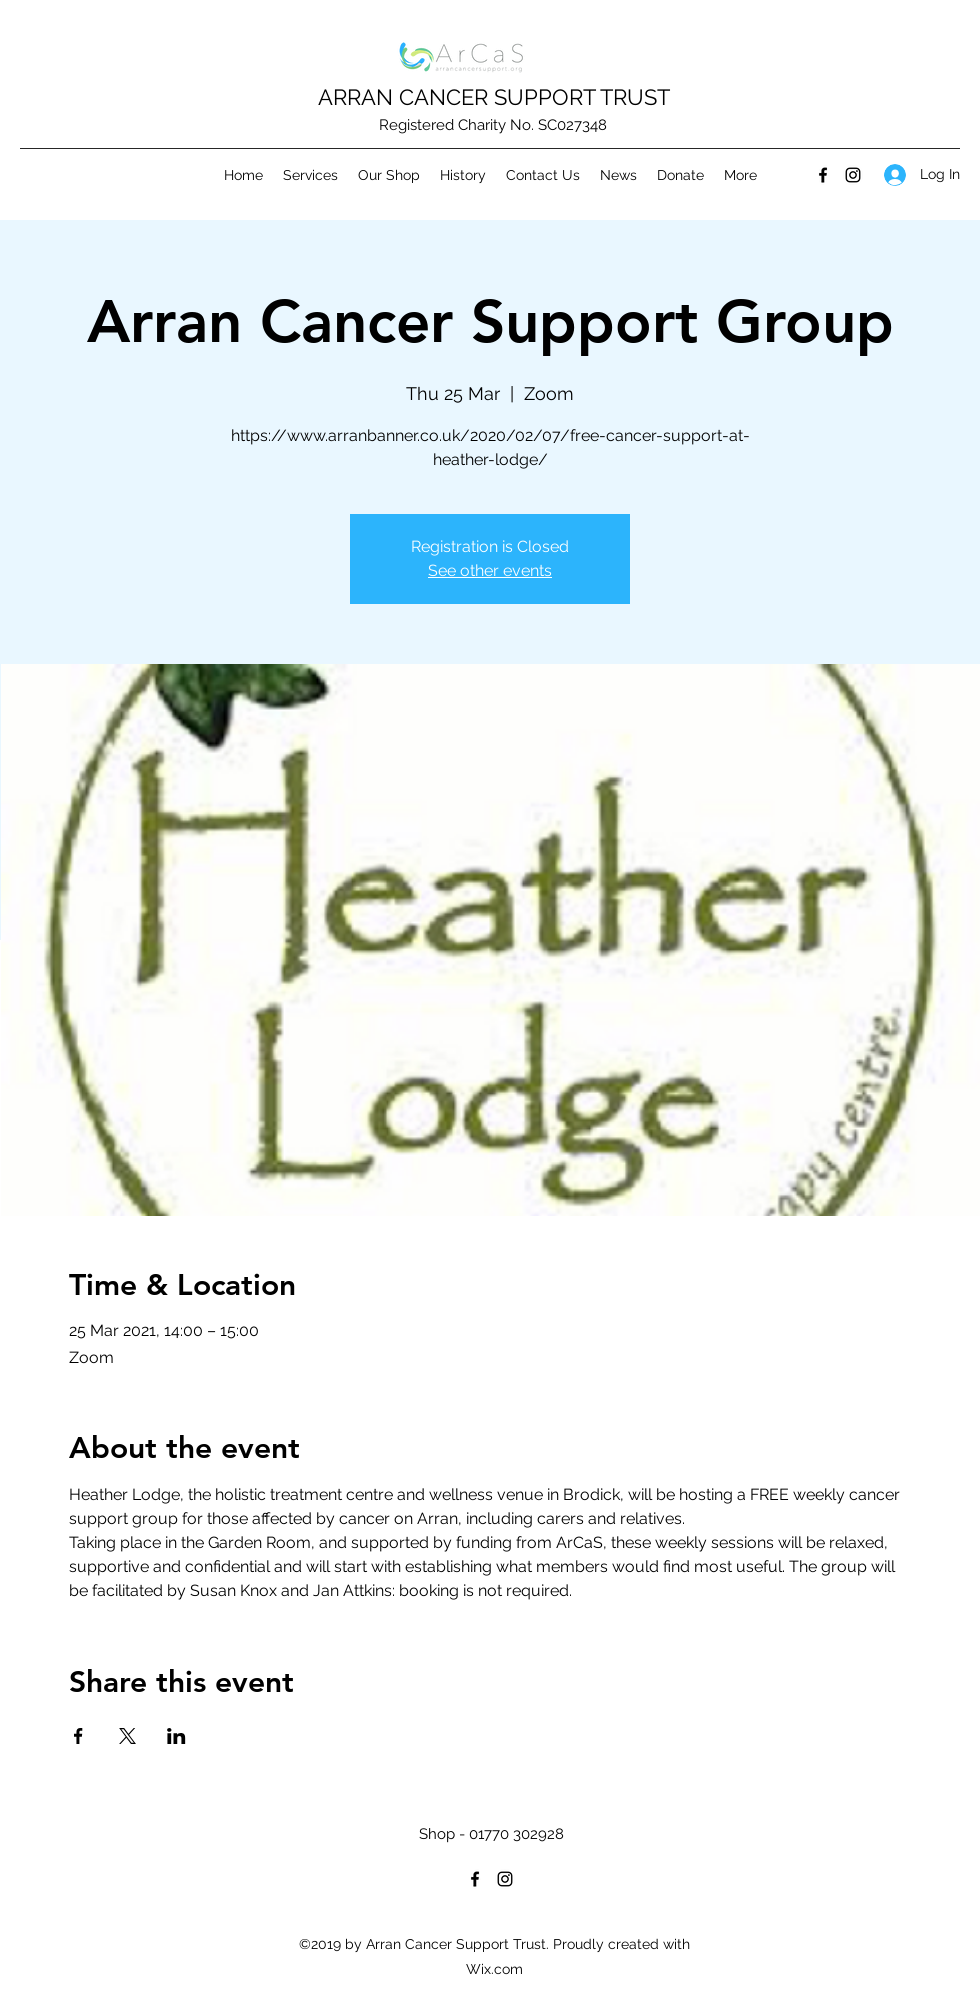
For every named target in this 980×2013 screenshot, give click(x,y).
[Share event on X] (127, 1736)
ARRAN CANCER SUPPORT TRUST (494, 97)
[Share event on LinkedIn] (176, 1736)
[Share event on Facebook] (78, 1736)
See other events (490, 570)
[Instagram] (853, 175)
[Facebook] (823, 175)
